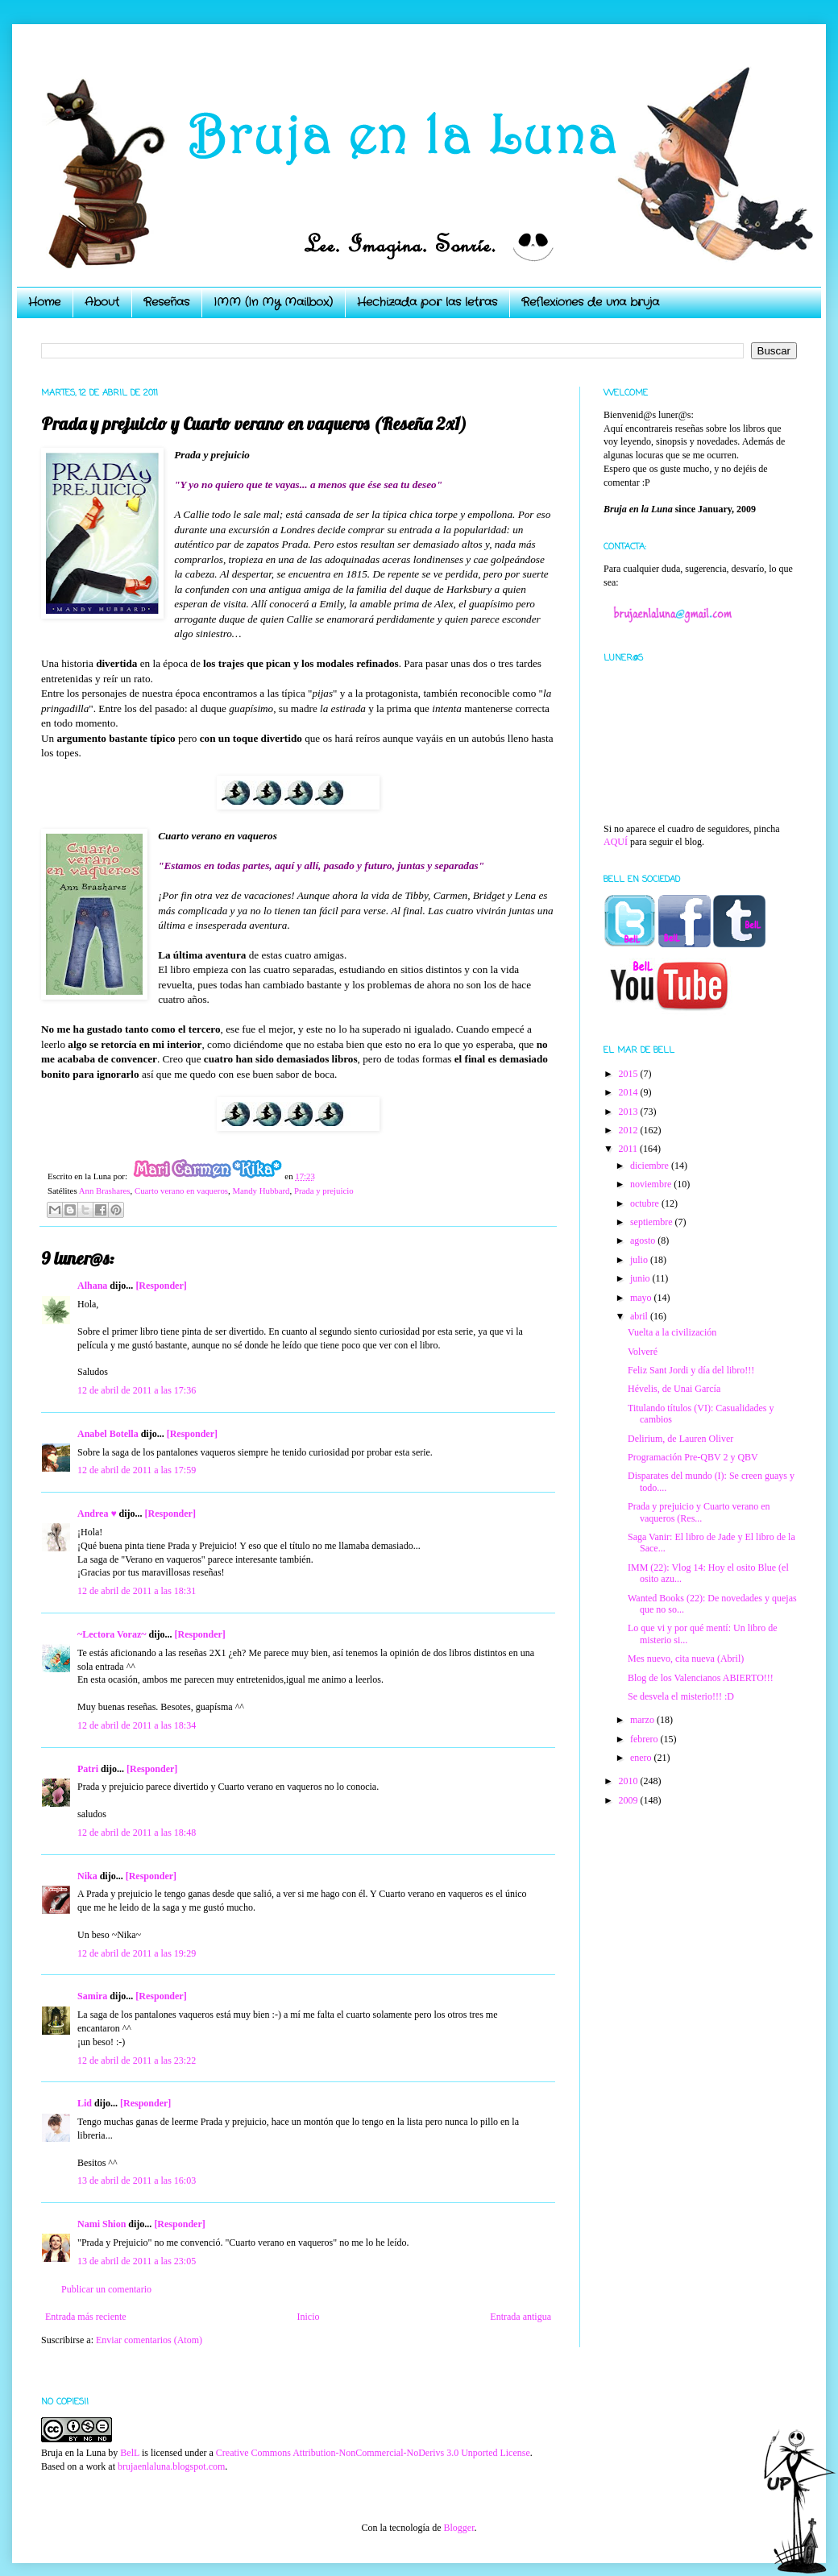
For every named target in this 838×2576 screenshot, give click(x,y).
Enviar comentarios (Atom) (149, 2340)
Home (44, 302)
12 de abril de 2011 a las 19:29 (136, 1953)
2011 (630, 1148)
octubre (646, 1203)
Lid (84, 2103)
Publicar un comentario (106, 2289)
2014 (630, 1092)
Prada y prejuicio (324, 1190)
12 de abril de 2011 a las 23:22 (136, 2060)
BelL (129, 2452)
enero (642, 1757)
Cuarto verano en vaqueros (181, 1190)
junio (641, 1278)
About (102, 302)
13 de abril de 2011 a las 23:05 (136, 2261)
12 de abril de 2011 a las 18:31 (136, 1591)
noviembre (652, 1184)
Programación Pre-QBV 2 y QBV (693, 1457)
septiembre (652, 1222)
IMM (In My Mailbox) (273, 302)
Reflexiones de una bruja (590, 302)
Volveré (643, 1351)
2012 (630, 1130)
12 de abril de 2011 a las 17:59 (136, 1470)
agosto (644, 1240)
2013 (630, 1111)
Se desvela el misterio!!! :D (681, 1696)
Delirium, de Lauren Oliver (680, 1438)
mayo (642, 1297)
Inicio (308, 2316)
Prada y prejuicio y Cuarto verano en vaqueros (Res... (699, 1512)
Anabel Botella (108, 1433)
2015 (630, 1073)
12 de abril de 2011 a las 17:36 (136, 1390)
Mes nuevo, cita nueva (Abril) (686, 1658)
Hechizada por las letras (427, 302)
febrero (645, 1739)
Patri (87, 1769)
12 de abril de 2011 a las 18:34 (136, 1725)
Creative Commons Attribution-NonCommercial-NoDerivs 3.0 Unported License (373, 2452)
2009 (630, 1800)
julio (640, 1259)
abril (640, 1316)
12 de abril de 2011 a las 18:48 (136, 1832)
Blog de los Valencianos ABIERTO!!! (701, 1678)
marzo (643, 1719)
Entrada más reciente (86, 2316)
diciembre (650, 1165)
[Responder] (160, 1285)
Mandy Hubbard (260, 1190)
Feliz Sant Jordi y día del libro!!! (691, 1370)
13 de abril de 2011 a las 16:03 (136, 2180)
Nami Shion (101, 2224)
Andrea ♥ (97, 1513)
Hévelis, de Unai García (674, 1388)
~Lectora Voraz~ (111, 1634)
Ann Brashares (105, 1190)
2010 (630, 1781)
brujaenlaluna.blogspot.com (171, 2466)
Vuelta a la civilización (672, 1332)
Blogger (458, 2527)
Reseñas (166, 302)
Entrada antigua (520, 2316)
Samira (92, 1996)
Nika (87, 1876)
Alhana (92, 1285)
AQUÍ (616, 841)
